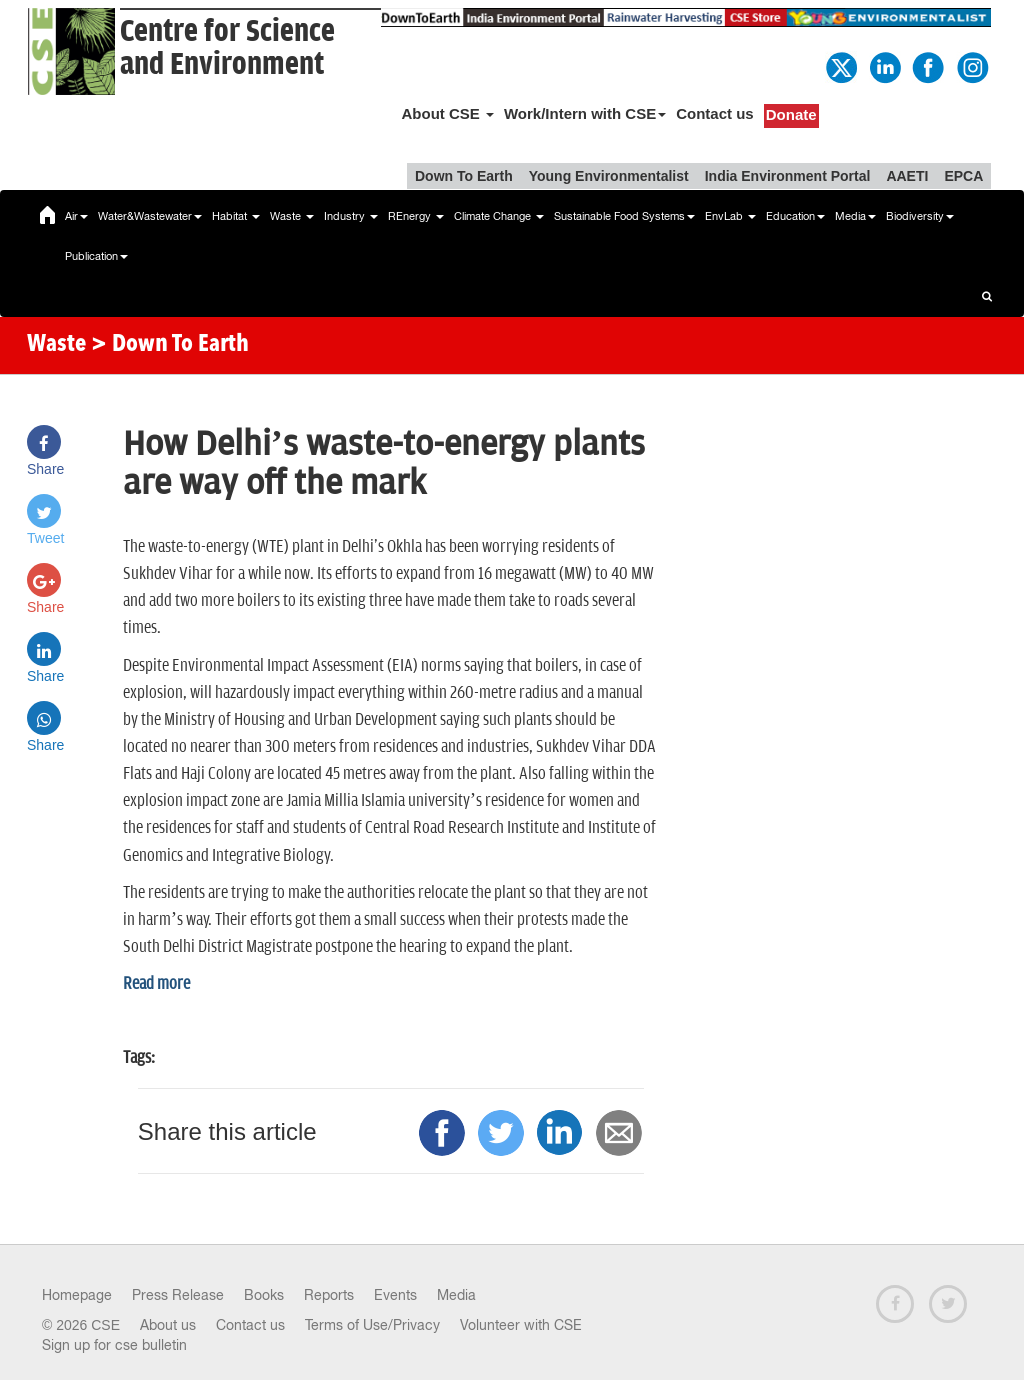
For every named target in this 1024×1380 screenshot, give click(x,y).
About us (168, 1325)
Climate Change (499, 216)
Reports (329, 1295)
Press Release (178, 1295)
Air (76, 216)
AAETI (907, 176)
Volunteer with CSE (521, 1325)
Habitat (236, 216)
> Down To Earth (170, 345)
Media (855, 216)
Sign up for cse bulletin (114, 1345)
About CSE (447, 113)
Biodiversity (920, 216)
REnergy (416, 216)
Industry (351, 216)
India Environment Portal (788, 176)
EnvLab (730, 216)
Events (395, 1295)
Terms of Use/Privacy (372, 1325)
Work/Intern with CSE (585, 113)
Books (264, 1295)
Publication (96, 256)
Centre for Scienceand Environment (227, 48)
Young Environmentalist (609, 176)
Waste (292, 216)
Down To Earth (464, 176)
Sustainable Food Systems (624, 216)
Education (795, 216)
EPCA (963, 176)
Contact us (715, 113)
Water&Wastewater (150, 216)
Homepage (77, 1295)
